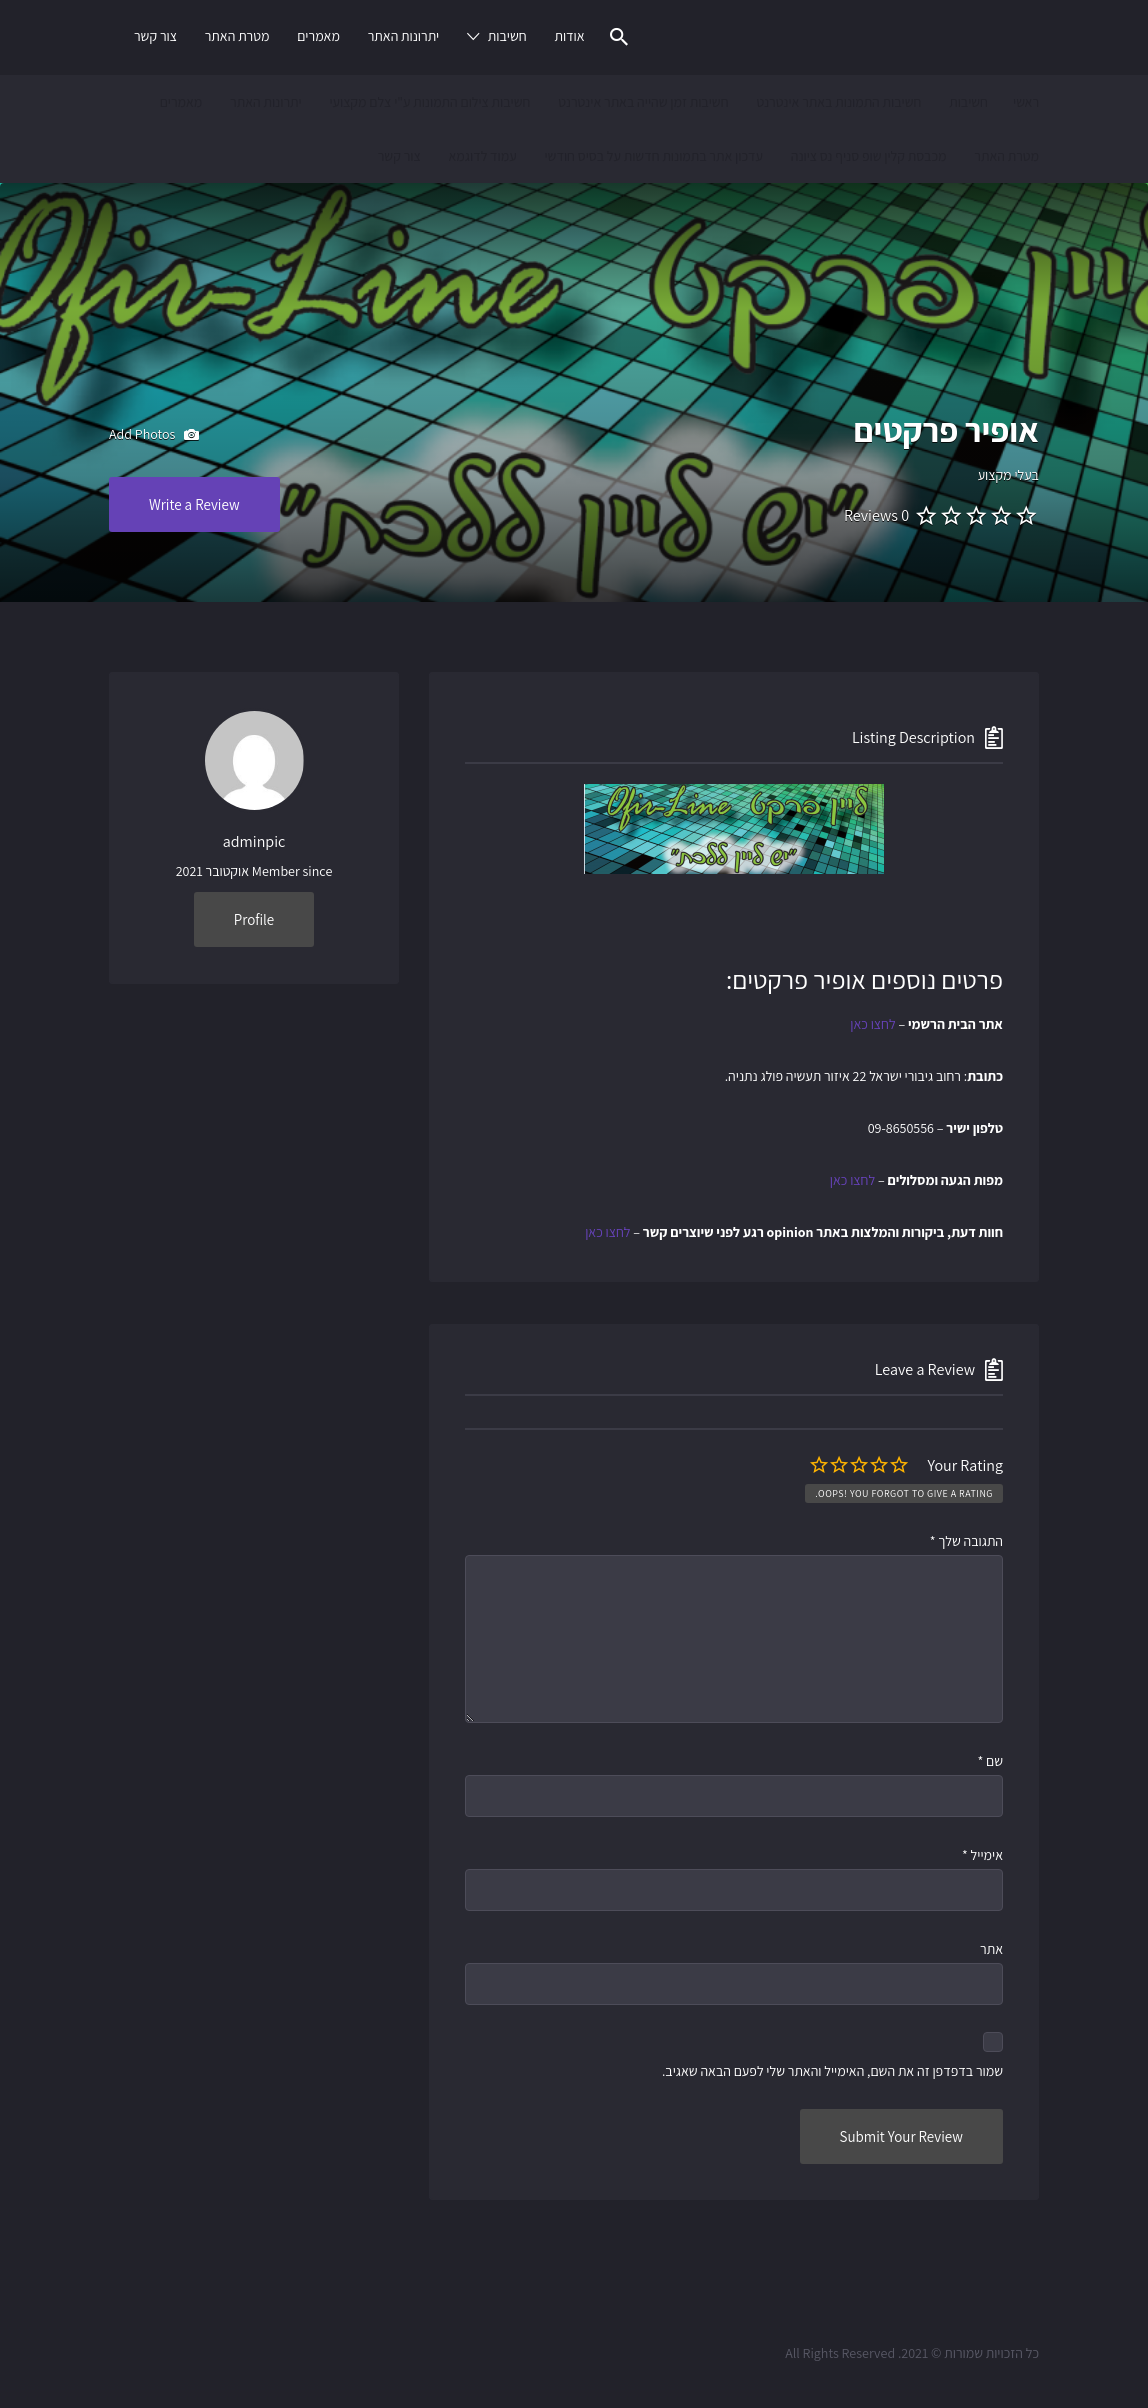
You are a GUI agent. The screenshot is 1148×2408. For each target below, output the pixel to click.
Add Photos (154, 435)
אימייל (982, 1855)
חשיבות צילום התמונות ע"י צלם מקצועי (429, 102)
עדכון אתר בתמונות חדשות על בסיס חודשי (653, 156)
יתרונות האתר (404, 36)
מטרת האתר (237, 36)
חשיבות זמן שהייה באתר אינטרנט (643, 102)
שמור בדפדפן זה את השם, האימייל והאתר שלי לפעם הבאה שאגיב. (832, 2071)
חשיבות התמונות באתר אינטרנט (838, 102)
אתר (991, 1949)
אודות (569, 36)
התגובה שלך (966, 1541)
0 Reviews (876, 515)
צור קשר (155, 36)
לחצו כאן (872, 1024)
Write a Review (194, 504)
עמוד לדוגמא (482, 156)
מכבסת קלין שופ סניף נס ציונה (869, 156)
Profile (254, 919)
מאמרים (318, 36)
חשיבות (507, 36)
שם (990, 1761)
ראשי (1026, 102)
